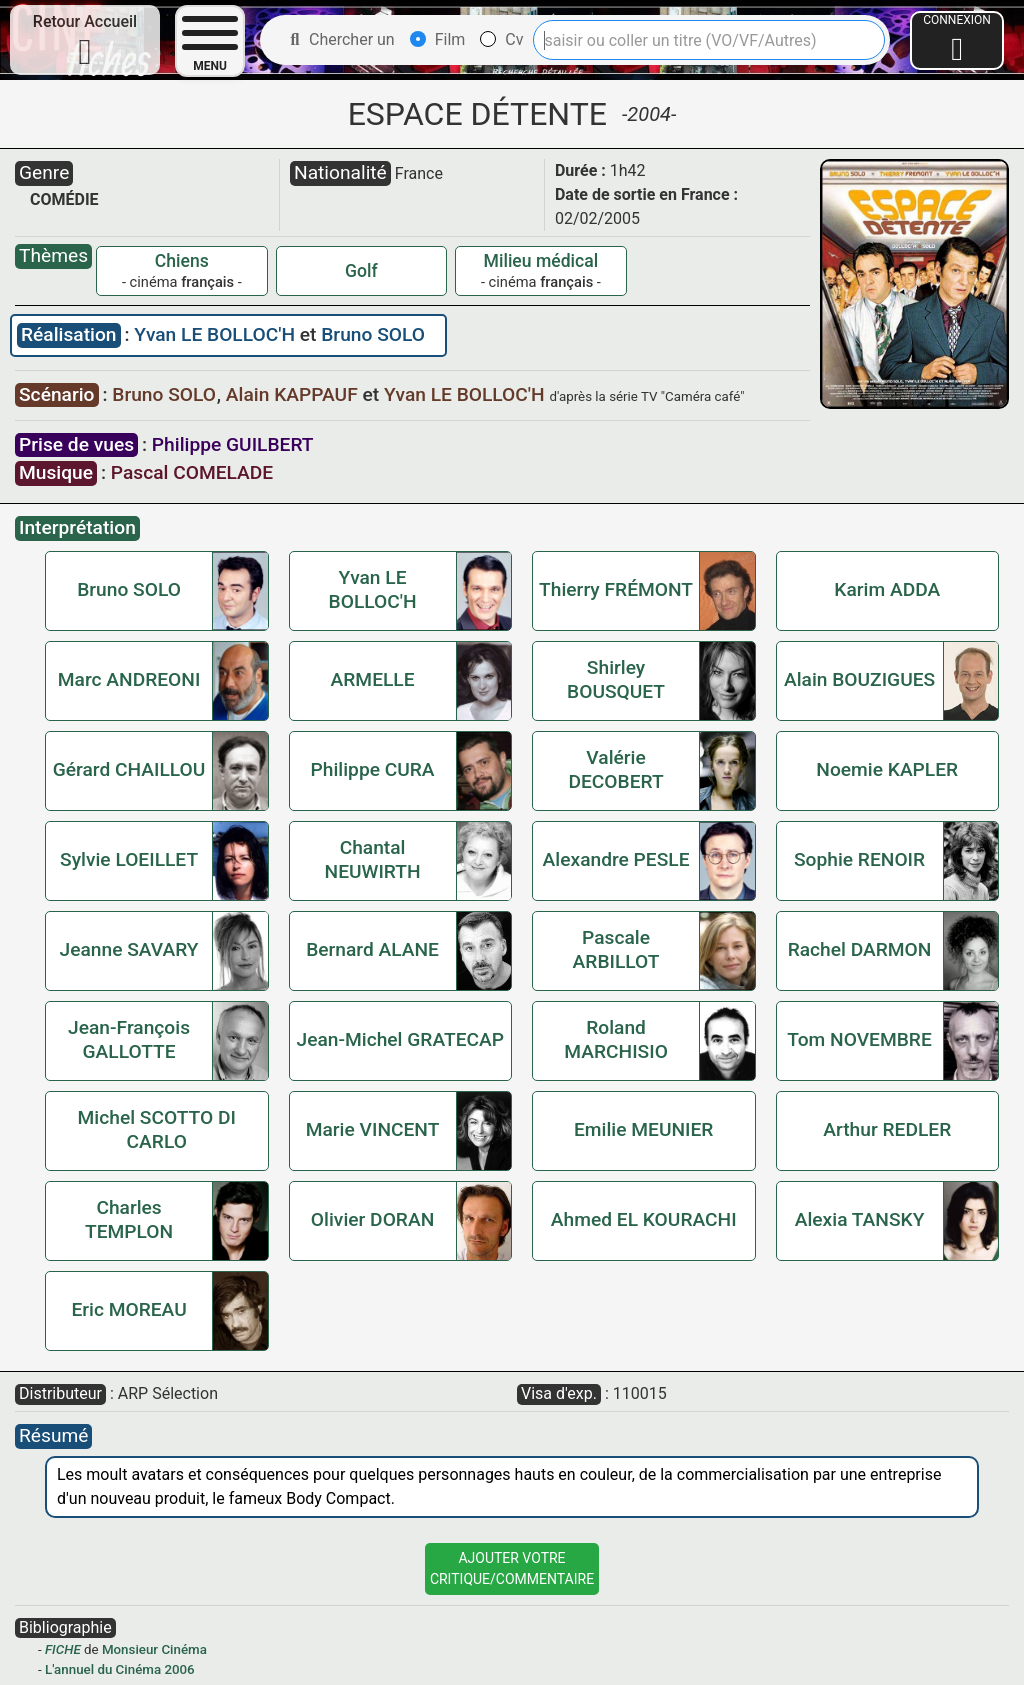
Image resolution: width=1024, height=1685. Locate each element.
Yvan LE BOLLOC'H (216, 334)
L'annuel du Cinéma (103, 1669)
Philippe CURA (373, 769)
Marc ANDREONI (129, 679)
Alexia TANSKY (860, 1219)
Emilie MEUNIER (643, 1129)
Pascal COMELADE (192, 472)
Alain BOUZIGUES (859, 679)
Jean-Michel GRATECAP (401, 1039)
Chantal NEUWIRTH (373, 859)
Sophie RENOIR (859, 859)
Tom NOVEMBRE (859, 1039)
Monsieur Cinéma (154, 1649)
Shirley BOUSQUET (616, 679)
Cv (501, 39)
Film (438, 39)
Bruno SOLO (373, 334)
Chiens (182, 261)
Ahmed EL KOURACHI (644, 1219)
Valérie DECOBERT (615, 769)
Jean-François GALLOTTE (129, 1039)
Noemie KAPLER (887, 769)
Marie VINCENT (373, 1129)
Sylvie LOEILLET (129, 859)
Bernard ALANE (372, 949)
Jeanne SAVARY (129, 949)
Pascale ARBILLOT (616, 949)
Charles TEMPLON (129, 1219)
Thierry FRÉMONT (616, 589)
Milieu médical (541, 261)
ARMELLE (373, 679)
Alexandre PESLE (616, 859)
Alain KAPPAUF (294, 394)
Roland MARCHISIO (616, 1039)
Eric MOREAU (128, 1309)
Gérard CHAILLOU (129, 769)
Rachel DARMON (860, 949)
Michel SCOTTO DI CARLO (157, 1129)
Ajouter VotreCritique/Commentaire (512, 1568)
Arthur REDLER (887, 1129)
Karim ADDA (887, 589)
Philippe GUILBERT (233, 444)
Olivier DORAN (372, 1219)
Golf (361, 271)
